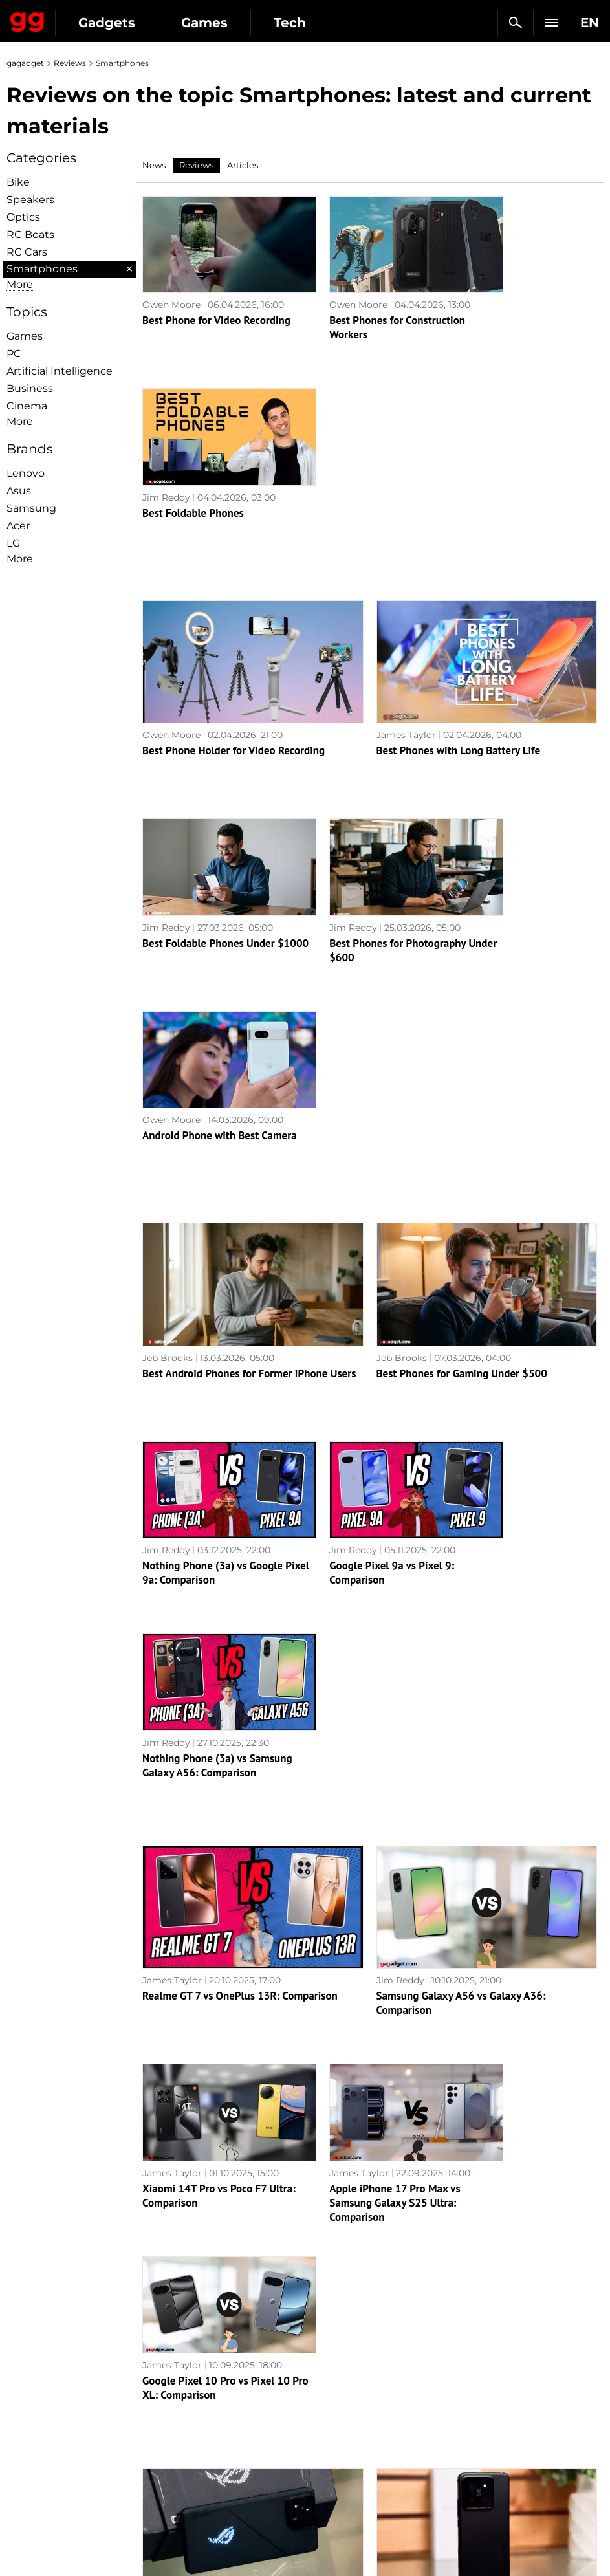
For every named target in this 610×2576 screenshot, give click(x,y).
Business (29, 388)
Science (179, 2420)
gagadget (25, 63)
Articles (242, 165)
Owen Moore (171, 288)
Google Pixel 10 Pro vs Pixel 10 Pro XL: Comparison (520, 1548)
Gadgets (106, 22)
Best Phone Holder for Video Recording (233, 541)
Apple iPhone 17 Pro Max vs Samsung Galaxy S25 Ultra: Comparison (363, 1555)
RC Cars (26, 252)
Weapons (183, 2435)
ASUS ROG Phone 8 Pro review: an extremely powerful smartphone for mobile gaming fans (248, 1787)
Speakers (30, 199)
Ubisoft (328, 2465)
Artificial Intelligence (59, 371)
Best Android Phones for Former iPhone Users (249, 954)
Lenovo (25, 473)
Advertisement (46, 2420)
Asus (18, 491)
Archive (330, 2305)
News (154, 165)
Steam (327, 2420)
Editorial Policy (47, 2390)
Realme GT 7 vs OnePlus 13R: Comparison (240, 1367)
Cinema (26, 406)
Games (204, 22)
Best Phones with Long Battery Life (458, 541)
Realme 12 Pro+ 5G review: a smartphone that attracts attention (210, 1969)
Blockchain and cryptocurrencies (200, 2470)
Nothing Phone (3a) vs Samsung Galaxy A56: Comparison (506, 1143)
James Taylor (406, 525)
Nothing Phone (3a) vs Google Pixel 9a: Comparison (212, 1136)
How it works (192, 2491)
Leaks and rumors (501, 2390)
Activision (334, 2479)
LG (13, 543)
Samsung (31, 508)
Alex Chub (165, 1764)
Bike (18, 182)
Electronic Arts (345, 2509)
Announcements (498, 2375)
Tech (290, 22)
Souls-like (333, 2405)
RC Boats (30, 234)
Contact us (37, 2450)
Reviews (70, 63)
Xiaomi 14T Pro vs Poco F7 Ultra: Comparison (204, 1548)
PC (13, 353)
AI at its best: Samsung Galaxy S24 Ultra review (369, 1962)
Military (179, 2375)
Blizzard (330, 2494)
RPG (322, 2390)
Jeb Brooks (167, 939)
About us (33, 2375)
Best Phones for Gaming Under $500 (461, 954)
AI (166, 2405)
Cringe (476, 2405)
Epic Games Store (352, 2435)
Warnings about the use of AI (79, 2405)
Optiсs (23, 217)
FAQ (471, 2420)
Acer (18, 525)
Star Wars (334, 2450)
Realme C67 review (498, 1955)
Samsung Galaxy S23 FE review (449, 2192)
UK (20, 2541)
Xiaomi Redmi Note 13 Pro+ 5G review (232, 2192)
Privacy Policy (45, 2435)
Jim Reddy (478, 288)
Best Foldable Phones (505, 303)
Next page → (305, 2278)
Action (327, 2375)
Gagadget (27, 19)
